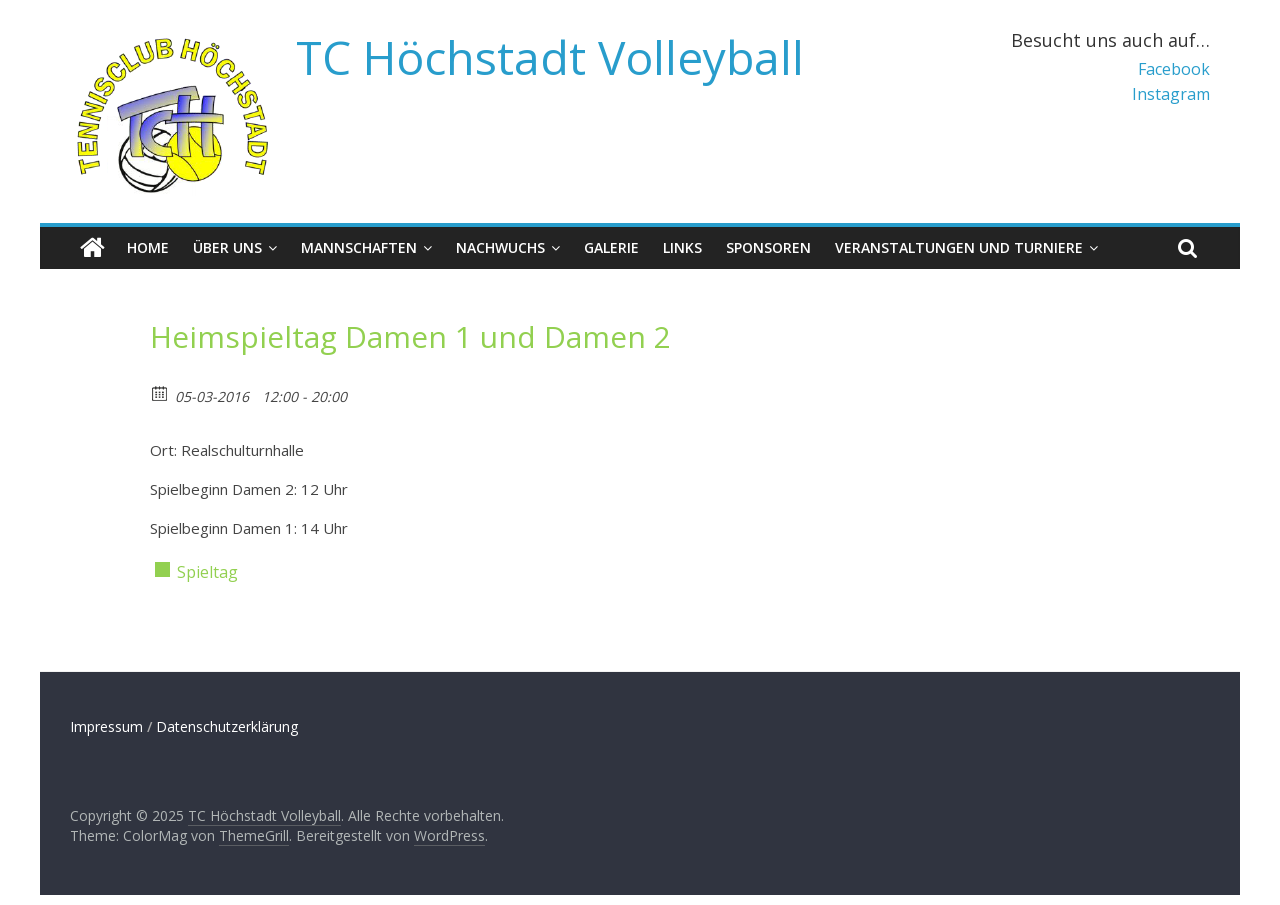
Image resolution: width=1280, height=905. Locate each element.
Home (148, 247)
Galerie (611, 247)
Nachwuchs (500, 247)
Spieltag (207, 572)
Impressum (106, 726)
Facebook (1174, 69)
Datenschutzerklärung (227, 726)
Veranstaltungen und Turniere (959, 247)
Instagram (1171, 94)
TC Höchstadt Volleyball (550, 57)
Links (682, 247)
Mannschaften (359, 247)
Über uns (227, 247)
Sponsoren (768, 247)
